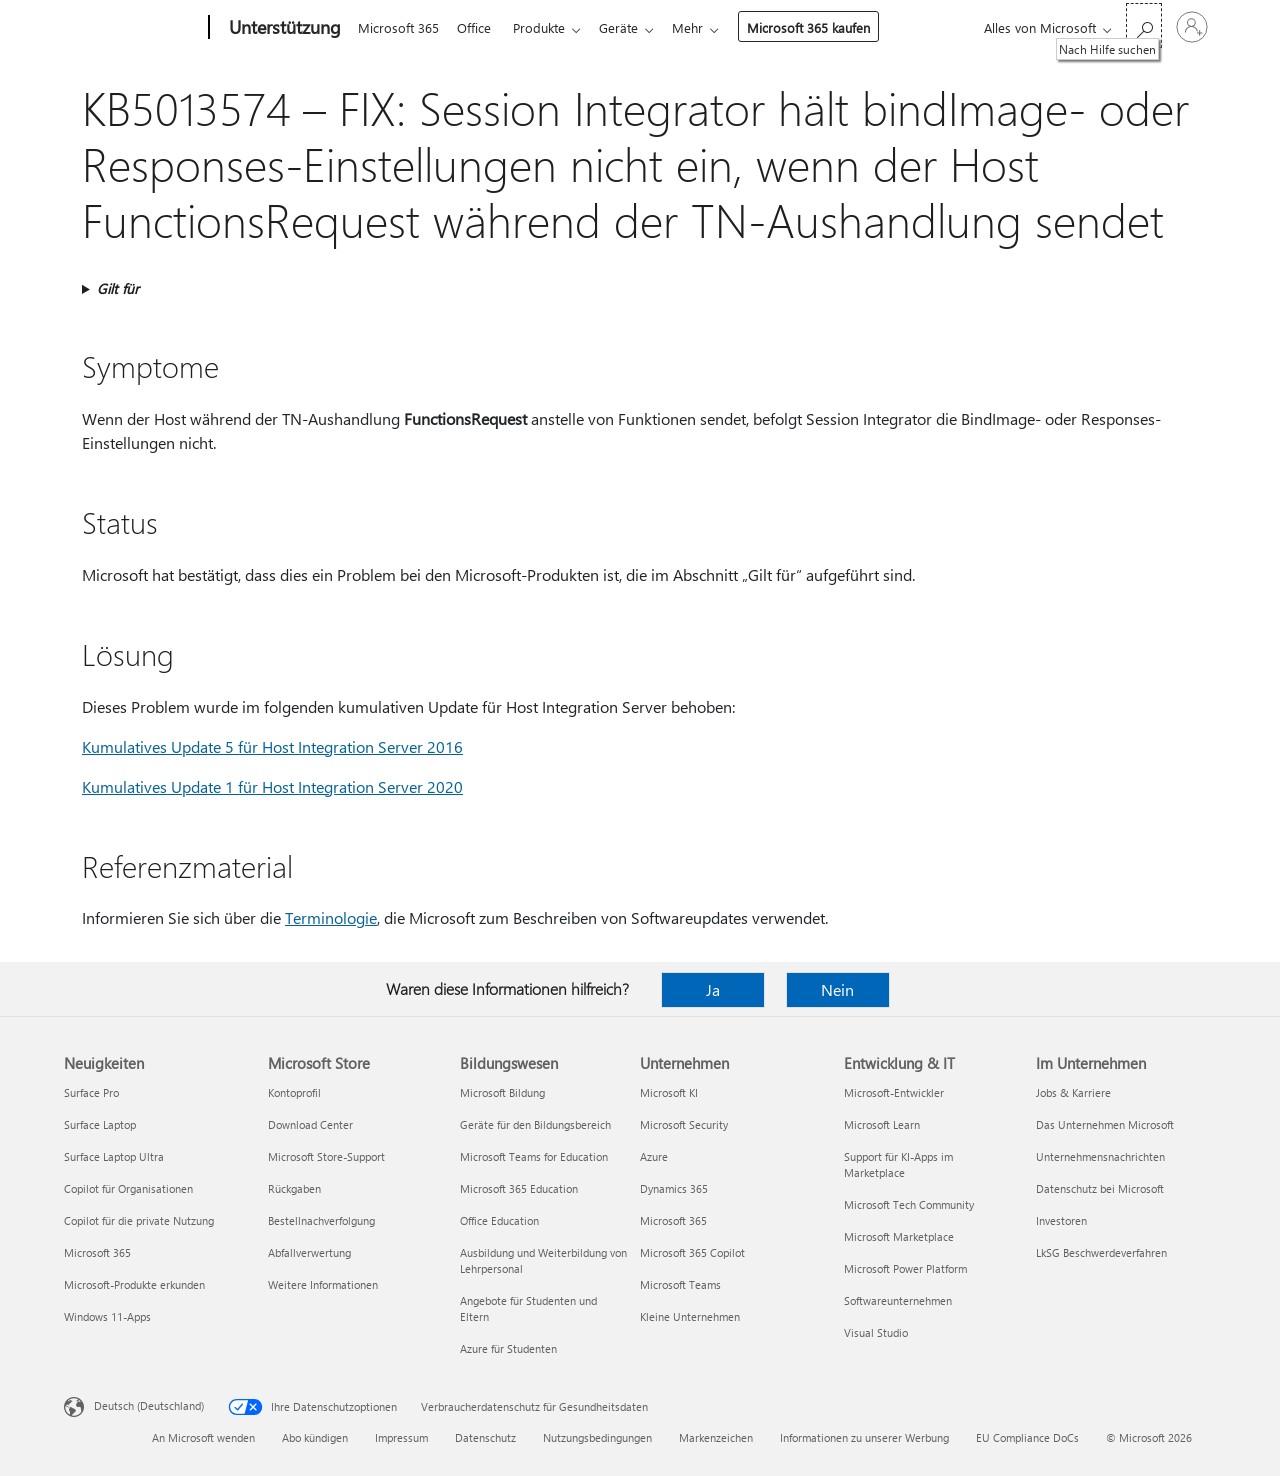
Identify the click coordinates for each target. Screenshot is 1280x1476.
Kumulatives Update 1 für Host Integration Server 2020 (272, 786)
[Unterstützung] (283, 28)
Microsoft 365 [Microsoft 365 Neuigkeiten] (97, 1252)
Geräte (630, 27)
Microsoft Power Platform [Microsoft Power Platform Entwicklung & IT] (905, 1268)
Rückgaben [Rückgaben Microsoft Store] (294, 1188)
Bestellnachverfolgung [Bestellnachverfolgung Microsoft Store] (321, 1220)
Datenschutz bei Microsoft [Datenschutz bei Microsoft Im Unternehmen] (1100, 1188)
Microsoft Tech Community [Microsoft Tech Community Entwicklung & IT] (909, 1204)
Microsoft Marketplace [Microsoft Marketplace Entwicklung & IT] (899, 1236)
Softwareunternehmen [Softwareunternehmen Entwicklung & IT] (898, 1300)
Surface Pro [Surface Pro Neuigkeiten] (91, 1092)
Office (478, 27)
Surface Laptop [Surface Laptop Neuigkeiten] (100, 1124)
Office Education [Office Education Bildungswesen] (499, 1220)
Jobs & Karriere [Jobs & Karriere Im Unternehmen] (1073, 1092)
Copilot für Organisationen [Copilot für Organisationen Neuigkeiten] (128, 1188)
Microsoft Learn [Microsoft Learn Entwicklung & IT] (882, 1124)
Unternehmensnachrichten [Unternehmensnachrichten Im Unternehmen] (1100, 1156)
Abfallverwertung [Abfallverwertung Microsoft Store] (309, 1252)
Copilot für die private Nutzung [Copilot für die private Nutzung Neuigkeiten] (139, 1220)
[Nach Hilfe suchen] (1144, 25)
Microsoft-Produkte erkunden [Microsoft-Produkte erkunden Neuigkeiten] (134, 1284)
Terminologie (331, 917)
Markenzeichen (716, 1437)
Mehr (703, 27)
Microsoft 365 (398, 27)
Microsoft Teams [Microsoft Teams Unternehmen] (680, 1284)
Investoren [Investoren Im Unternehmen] (1061, 1220)
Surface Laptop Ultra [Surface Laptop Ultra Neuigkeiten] (114, 1156)
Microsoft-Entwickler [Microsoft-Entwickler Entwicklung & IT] (894, 1092)
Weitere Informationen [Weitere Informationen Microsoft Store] (323, 1284)
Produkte (547, 27)
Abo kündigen (315, 1437)
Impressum (401, 1437)
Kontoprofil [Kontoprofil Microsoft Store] (294, 1092)
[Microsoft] (132, 28)
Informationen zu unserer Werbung (864, 1437)
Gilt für (118, 288)
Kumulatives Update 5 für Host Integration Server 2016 (272, 746)
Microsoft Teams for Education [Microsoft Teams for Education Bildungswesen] (534, 1156)
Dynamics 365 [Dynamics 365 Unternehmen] (674, 1188)
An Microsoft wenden (203, 1437)
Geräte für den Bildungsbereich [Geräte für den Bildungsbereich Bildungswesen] (535, 1124)
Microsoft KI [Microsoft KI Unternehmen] (669, 1092)
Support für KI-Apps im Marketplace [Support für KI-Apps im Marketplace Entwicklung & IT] (898, 1164)
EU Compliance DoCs (1027, 1437)
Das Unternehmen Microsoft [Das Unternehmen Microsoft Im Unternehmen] (1105, 1124)
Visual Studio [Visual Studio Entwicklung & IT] (876, 1332)
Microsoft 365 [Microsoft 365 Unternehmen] (673, 1220)
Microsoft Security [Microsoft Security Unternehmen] (684, 1124)
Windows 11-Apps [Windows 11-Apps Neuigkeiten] (107, 1316)
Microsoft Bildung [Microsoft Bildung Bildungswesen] (502, 1092)
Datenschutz (485, 1437)
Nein (837, 989)
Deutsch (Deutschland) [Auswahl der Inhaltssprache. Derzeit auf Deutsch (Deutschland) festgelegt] (149, 1405)
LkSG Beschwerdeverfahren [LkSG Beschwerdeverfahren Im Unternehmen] (1101, 1252)
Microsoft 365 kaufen (824, 27)
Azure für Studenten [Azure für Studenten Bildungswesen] (508, 1348)
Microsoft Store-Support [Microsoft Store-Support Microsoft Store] (326, 1156)
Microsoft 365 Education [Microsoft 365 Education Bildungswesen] (519, 1188)
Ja (713, 989)
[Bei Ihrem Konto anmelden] (1192, 27)
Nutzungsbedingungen (597, 1437)
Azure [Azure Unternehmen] (654, 1156)
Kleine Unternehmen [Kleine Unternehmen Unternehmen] (690, 1316)
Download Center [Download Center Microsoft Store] (310, 1124)
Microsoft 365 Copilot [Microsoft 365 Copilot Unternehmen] (692, 1252)
